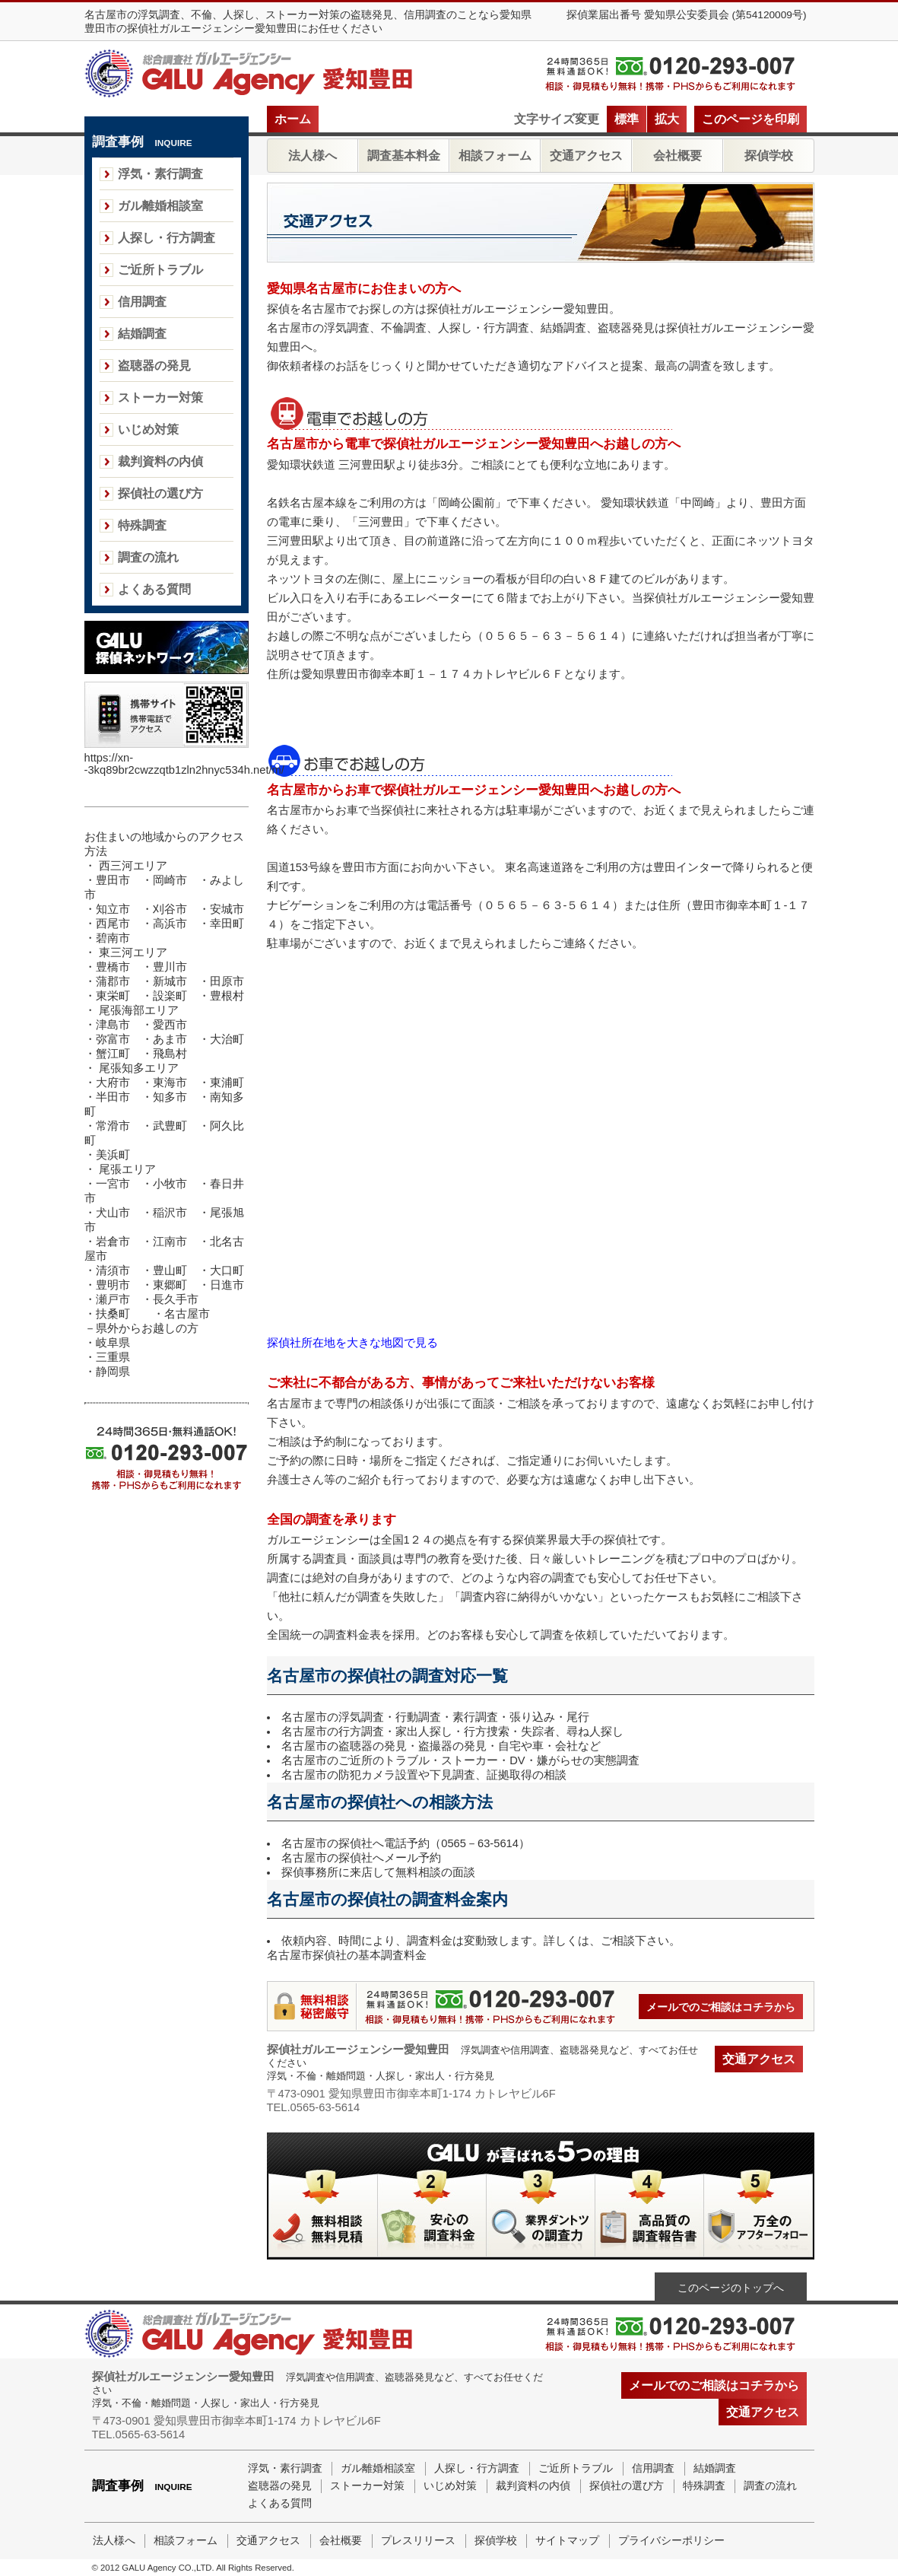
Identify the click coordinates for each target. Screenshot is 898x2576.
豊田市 (113, 880)
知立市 (113, 909)
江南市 (170, 1242)
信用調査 (142, 301)
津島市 (113, 1025)
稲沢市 (170, 1213)
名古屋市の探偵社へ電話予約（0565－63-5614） (405, 1843)
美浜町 (113, 1155)
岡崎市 (170, 880)
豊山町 (170, 1270)
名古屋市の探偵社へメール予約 (361, 1858)
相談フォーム (495, 155)
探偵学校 (768, 155)
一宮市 (113, 1184)
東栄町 (113, 996)
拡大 (667, 119)
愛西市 (170, 1025)
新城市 (170, 981)
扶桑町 (113, 1314)
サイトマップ (567, 2540)
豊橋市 (113, 967)
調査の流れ (148, 557)
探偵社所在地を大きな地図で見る (352, 1343)
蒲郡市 (113, 981)
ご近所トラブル (160, 269)
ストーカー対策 (160, 397)
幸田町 (227, 924)
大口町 (227, 1270)
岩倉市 (113, 1242)
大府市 (113, 1083)
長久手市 (175, 1299)
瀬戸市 (113, 1299)
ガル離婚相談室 (160, 205)
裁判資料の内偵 (160, 461)
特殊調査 (142, 525)
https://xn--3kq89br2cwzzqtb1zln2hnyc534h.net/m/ (184, 764)
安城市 (227, 909)
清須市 (113, 1270)
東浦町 (227, 1083)
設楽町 (170, 996)
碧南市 (113, 938)
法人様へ (312, 155)
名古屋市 (187, 1314)
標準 (626, 119)
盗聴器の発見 (154, 365)
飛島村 (170, 1054)
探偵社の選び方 (160, 493)
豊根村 (227, 996)
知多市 (170, 1097)
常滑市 (113, 1126)
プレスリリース (418, 2540)
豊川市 (170, 967)
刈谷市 (170, 909)
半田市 (118, 1097)
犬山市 (113, 1213)
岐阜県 (113, 1343)
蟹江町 (113, 1054)
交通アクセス (586, 155)
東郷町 (170, 1285)
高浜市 (170, 924)
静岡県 (113, 1372)
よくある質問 (154, 589)
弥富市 (113, 1039)
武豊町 (170, 1126)
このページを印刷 (750, 119)
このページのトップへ (730, 2288)
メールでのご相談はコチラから (720, 2007)
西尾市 (113, 924)
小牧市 (170, 1184)
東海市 (170, 1083)
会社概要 (677, 155)
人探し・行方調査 (166, 237)
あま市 (170, 1039)
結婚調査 (142, 333)
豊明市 (113, 1285)
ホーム (292, 119)
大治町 (227, 1039)
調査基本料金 (403, 155)
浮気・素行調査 (160, 173)
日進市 (227, 1285)
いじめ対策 (148, 429)
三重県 (113, 1357)
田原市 (227, 981)
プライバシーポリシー (671, 2540)
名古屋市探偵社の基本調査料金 (347, 1955)
